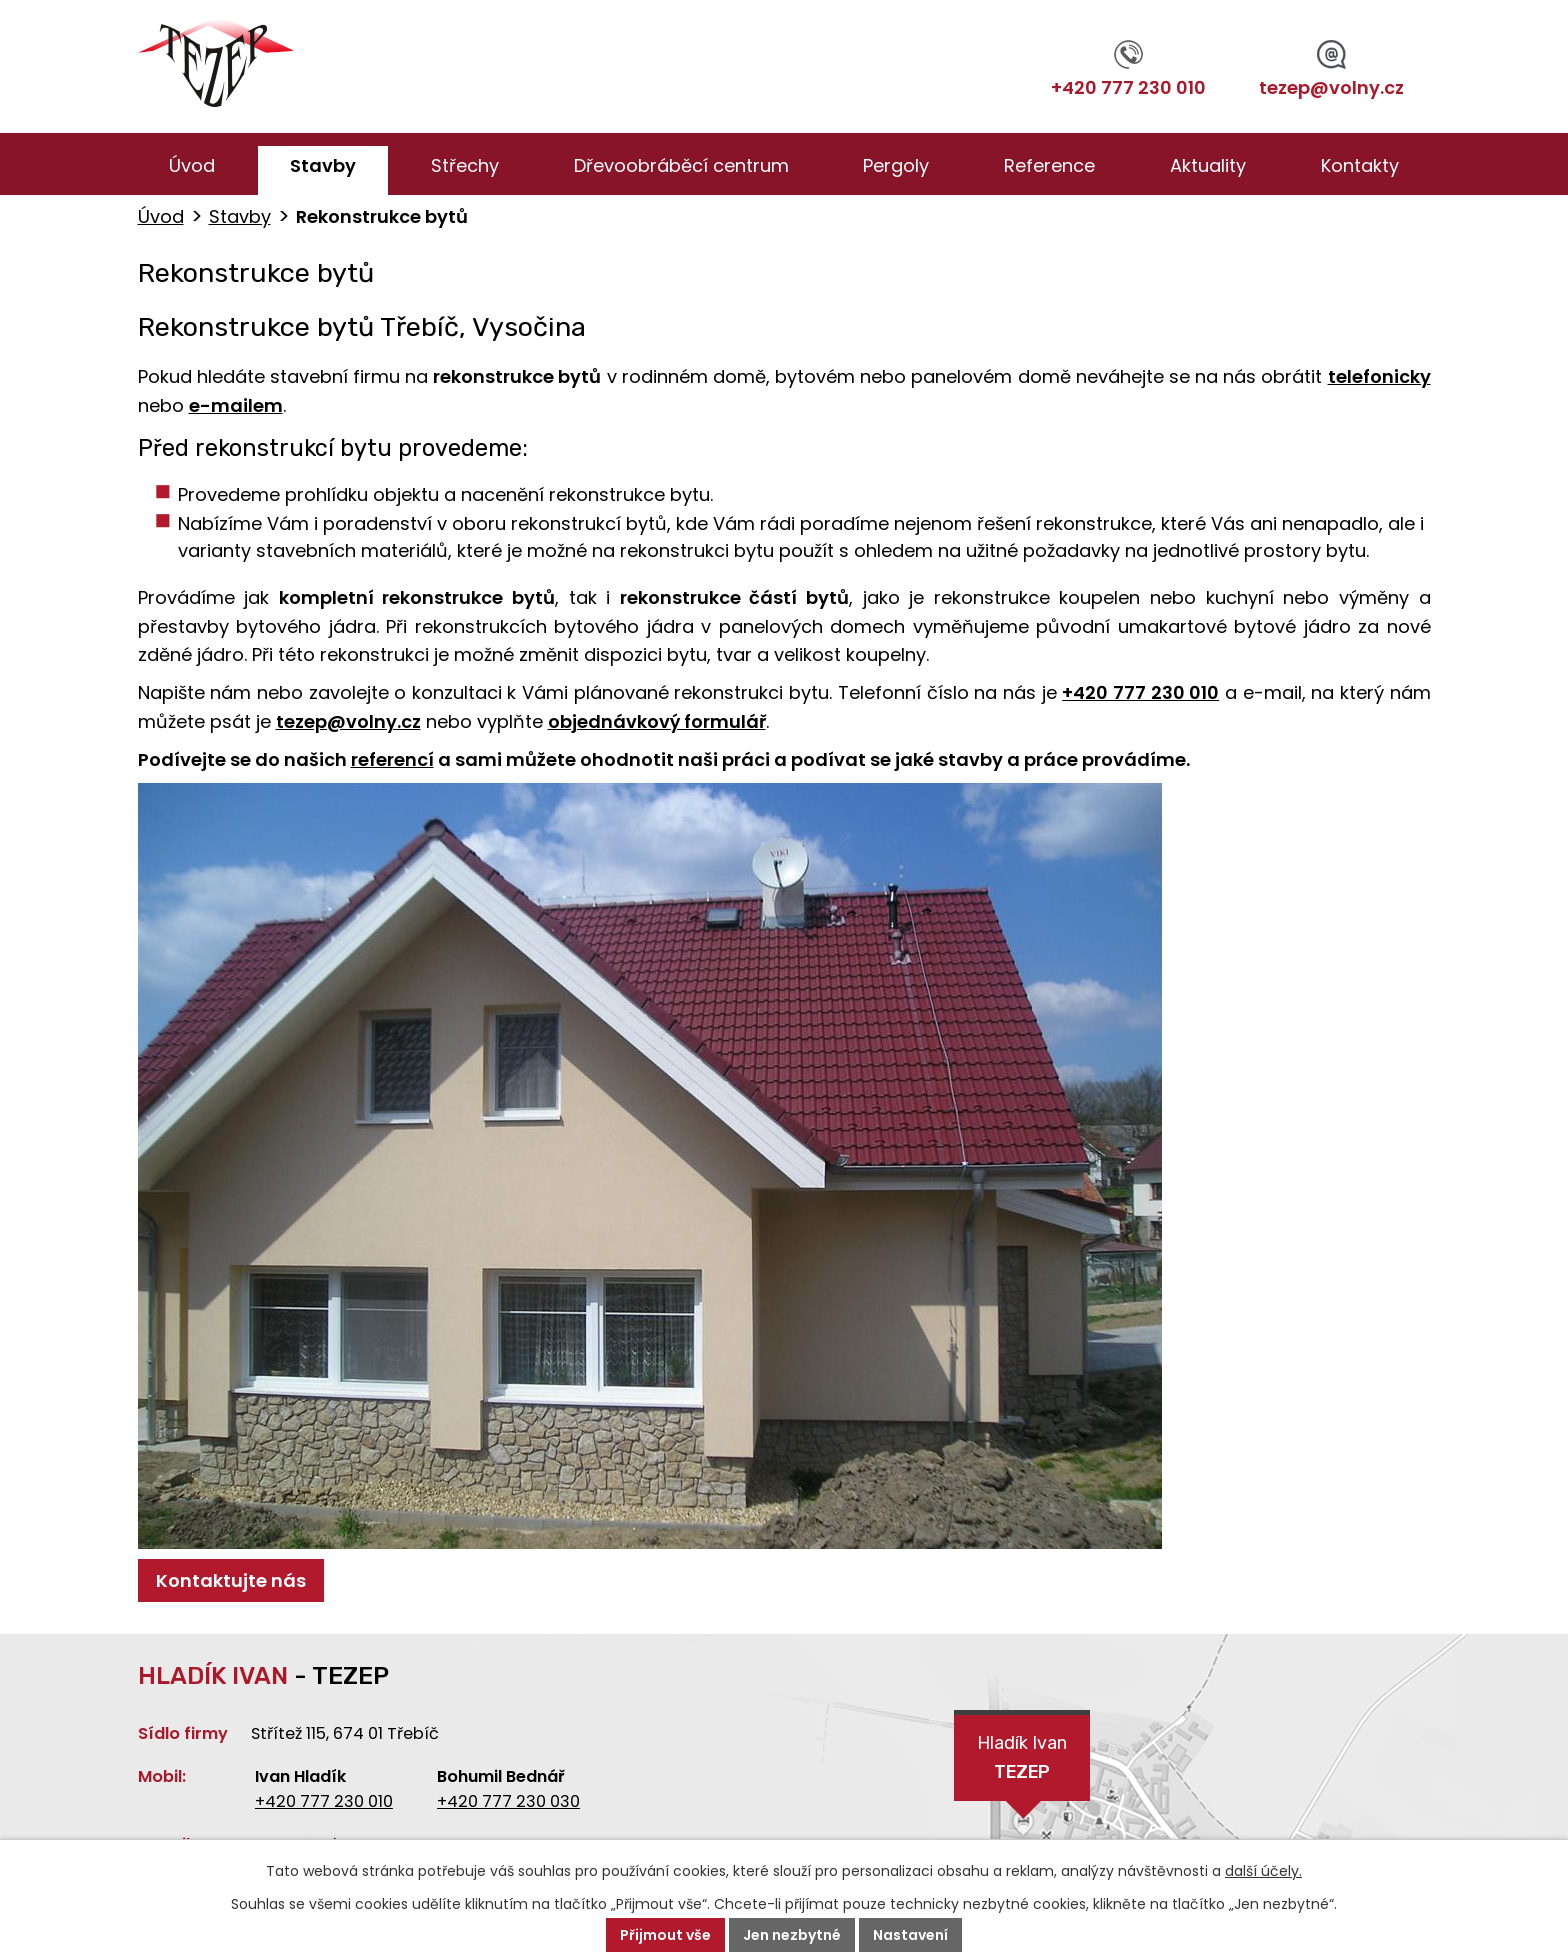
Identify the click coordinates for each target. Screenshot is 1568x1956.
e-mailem (236, 405)
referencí (392, 759)
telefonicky (1379, 376)
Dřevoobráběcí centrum (681, 165)
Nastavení (910, 1935)
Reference (1049, 165)
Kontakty (1360, 165)
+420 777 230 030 (508, 1801)
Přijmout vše (665, 1935)
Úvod (192, 165)
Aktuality (1208, 165)
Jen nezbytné (792, 1935)
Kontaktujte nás (231, 1580)
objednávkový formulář (657, 721)
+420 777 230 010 (1128, 70)
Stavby (323, 165)
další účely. (1263, 1871)
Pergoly (896, 165)
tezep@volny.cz (1331, 70)
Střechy (465, 165)
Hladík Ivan (1022, 1759)
